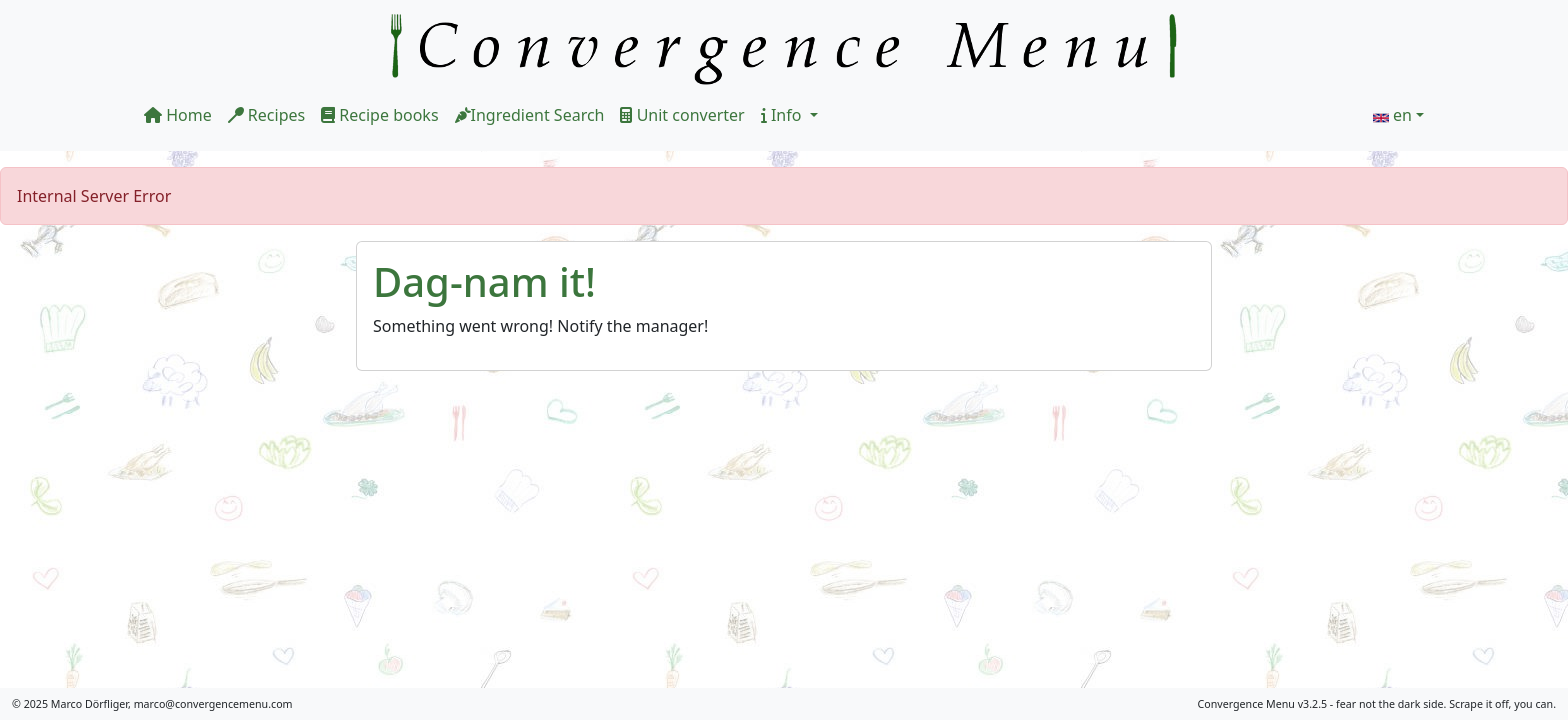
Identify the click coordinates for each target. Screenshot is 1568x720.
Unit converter (682, 115)
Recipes (266, 115)
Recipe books (379, 115)
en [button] (1402, 115)
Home (178, 115)
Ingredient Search (530, 115)
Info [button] (783, 115)
